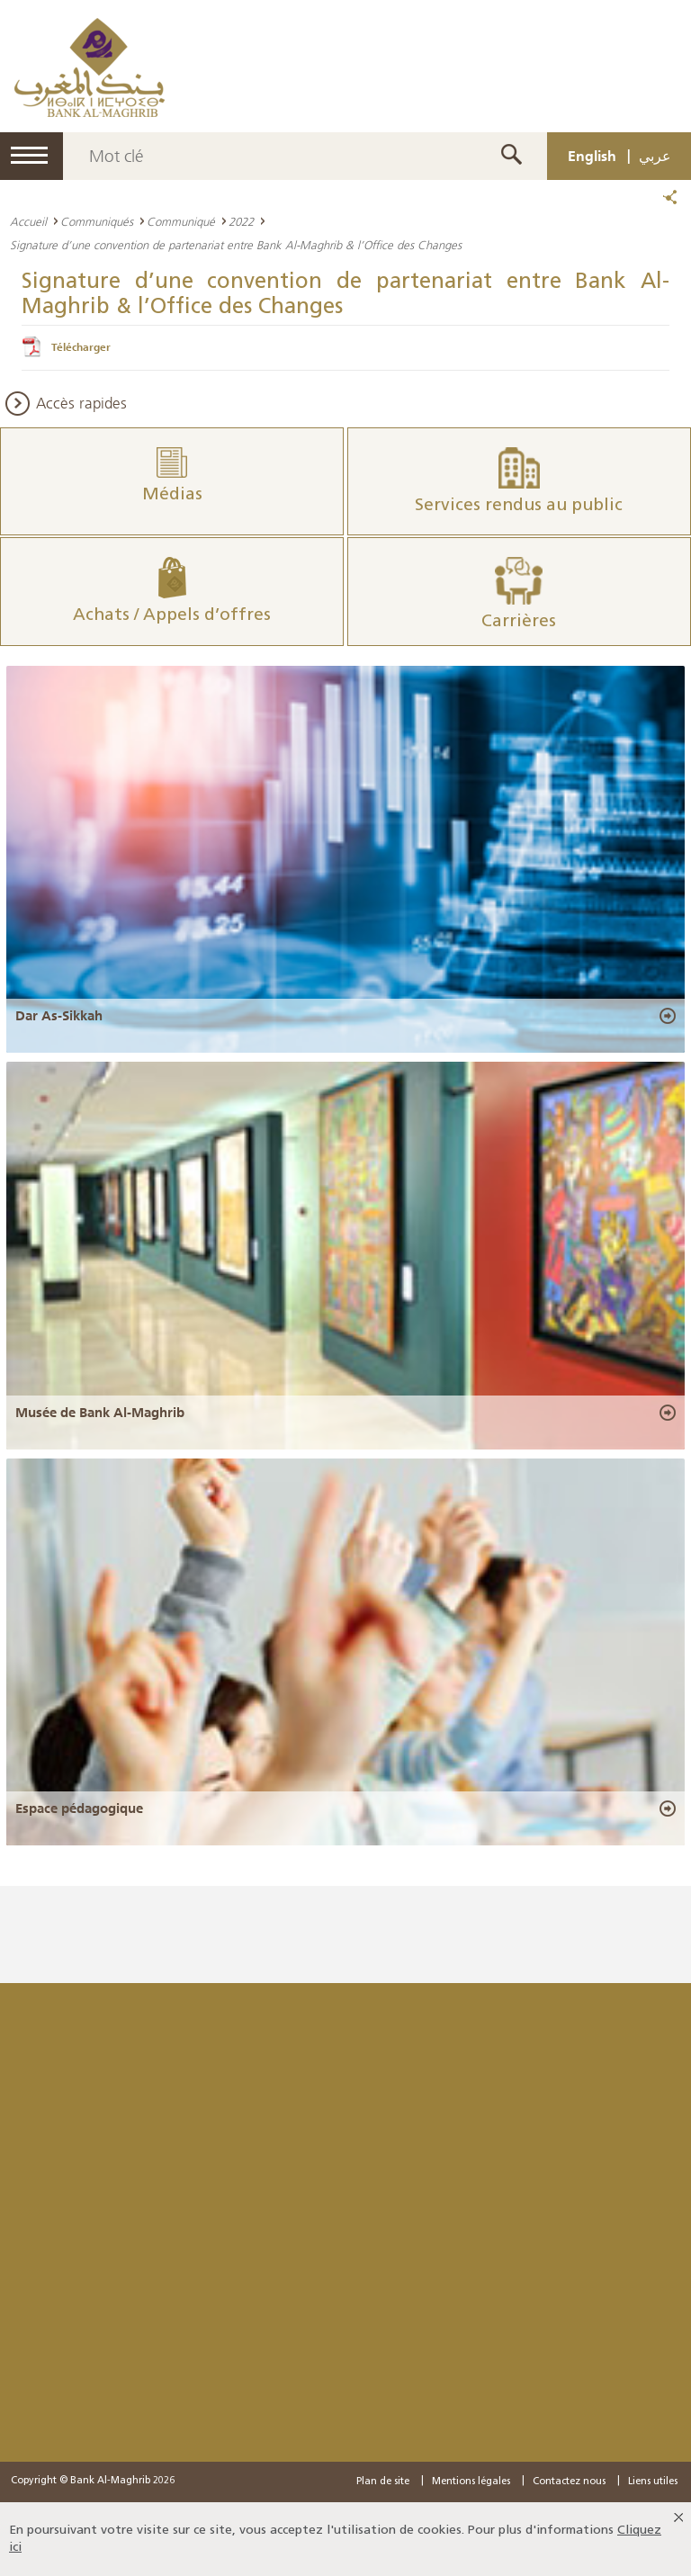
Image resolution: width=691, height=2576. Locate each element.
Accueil (28, 221)
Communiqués (96, 221)
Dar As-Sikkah (59, 1016)
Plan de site (382, 2482)
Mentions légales (471, 2482)
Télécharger (81, 347)
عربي (655, 156)
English (592, 156)
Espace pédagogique (79, 1808)
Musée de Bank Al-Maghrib (99, 1412)
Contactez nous (569, 2482)
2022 (241, 221)
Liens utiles (653, 2482)
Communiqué (181, 221)
